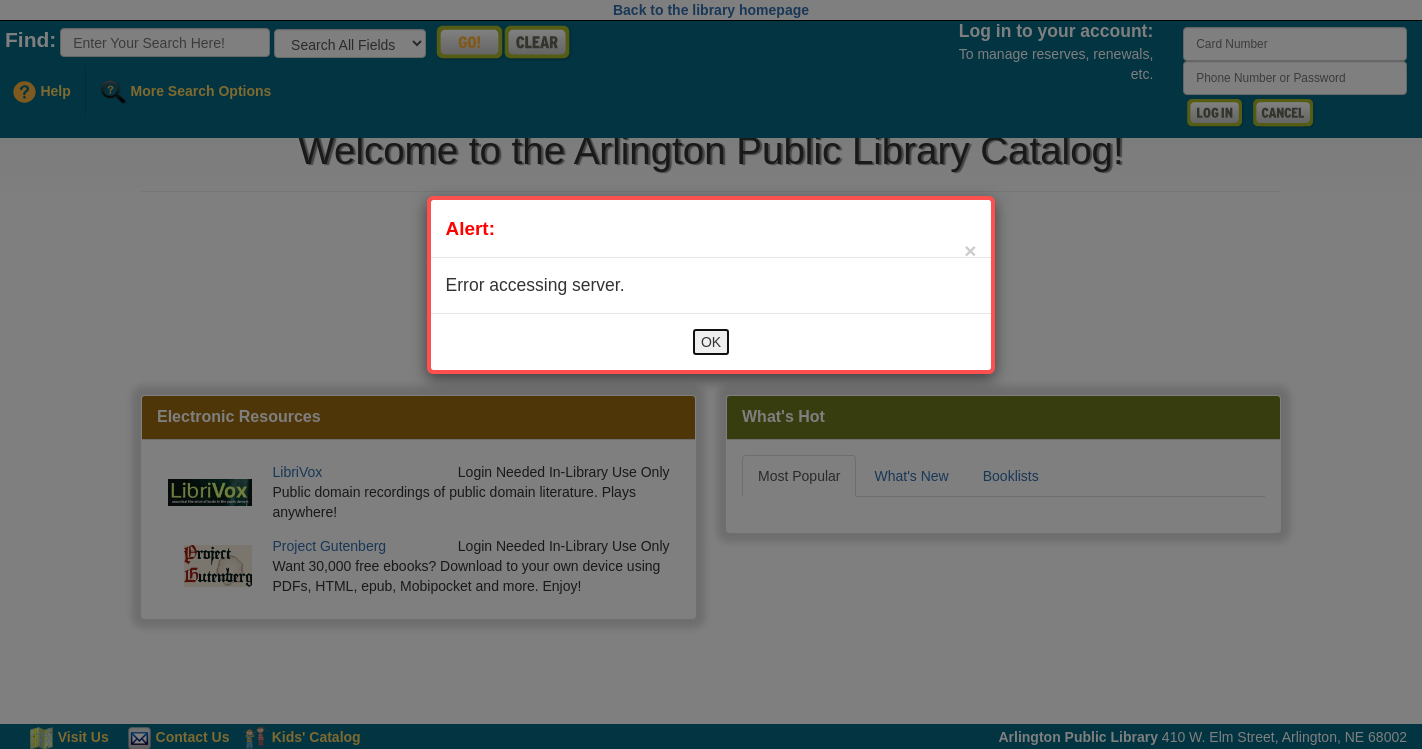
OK (711, 342)
